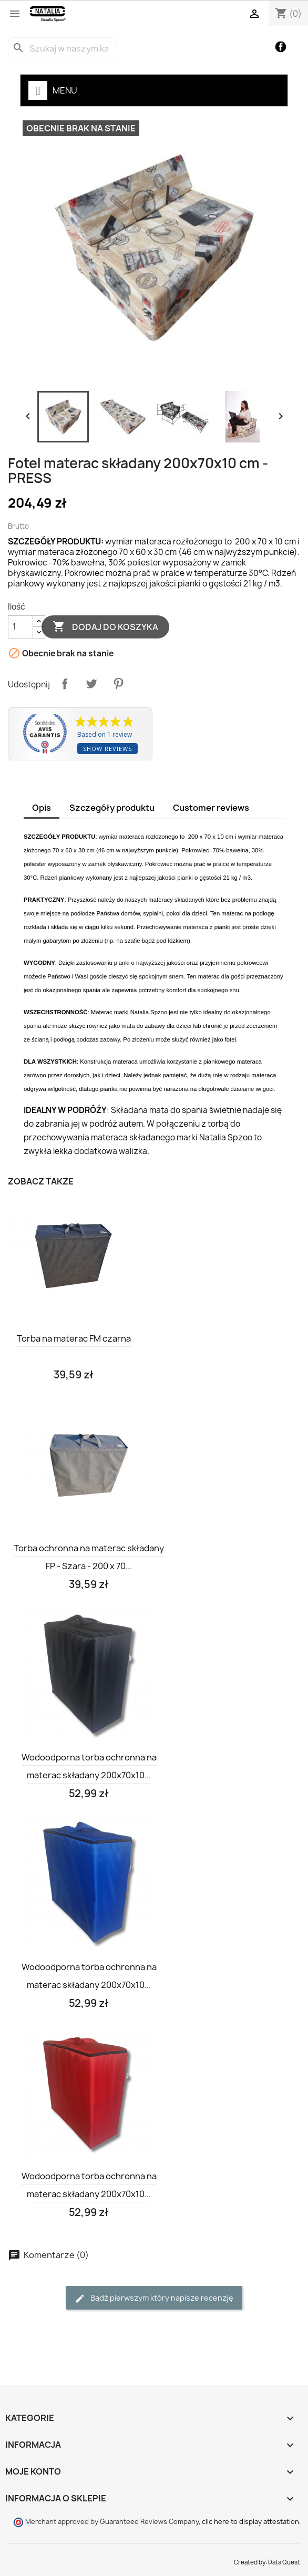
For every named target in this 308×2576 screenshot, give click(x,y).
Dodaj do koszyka (105, 627)
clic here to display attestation (250, 2521)
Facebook (280, 47)
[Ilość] (20, 626)
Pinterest (118, 683)
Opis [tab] (41, 807)
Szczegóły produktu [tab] (112, 807)
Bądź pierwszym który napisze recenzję (154, 2298)
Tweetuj (91, 683)
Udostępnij (64, 683)
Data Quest (284, 2562)
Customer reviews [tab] (211, 807)
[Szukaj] (62, 48)
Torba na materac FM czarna (74, 1338)
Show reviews (107, 749)
